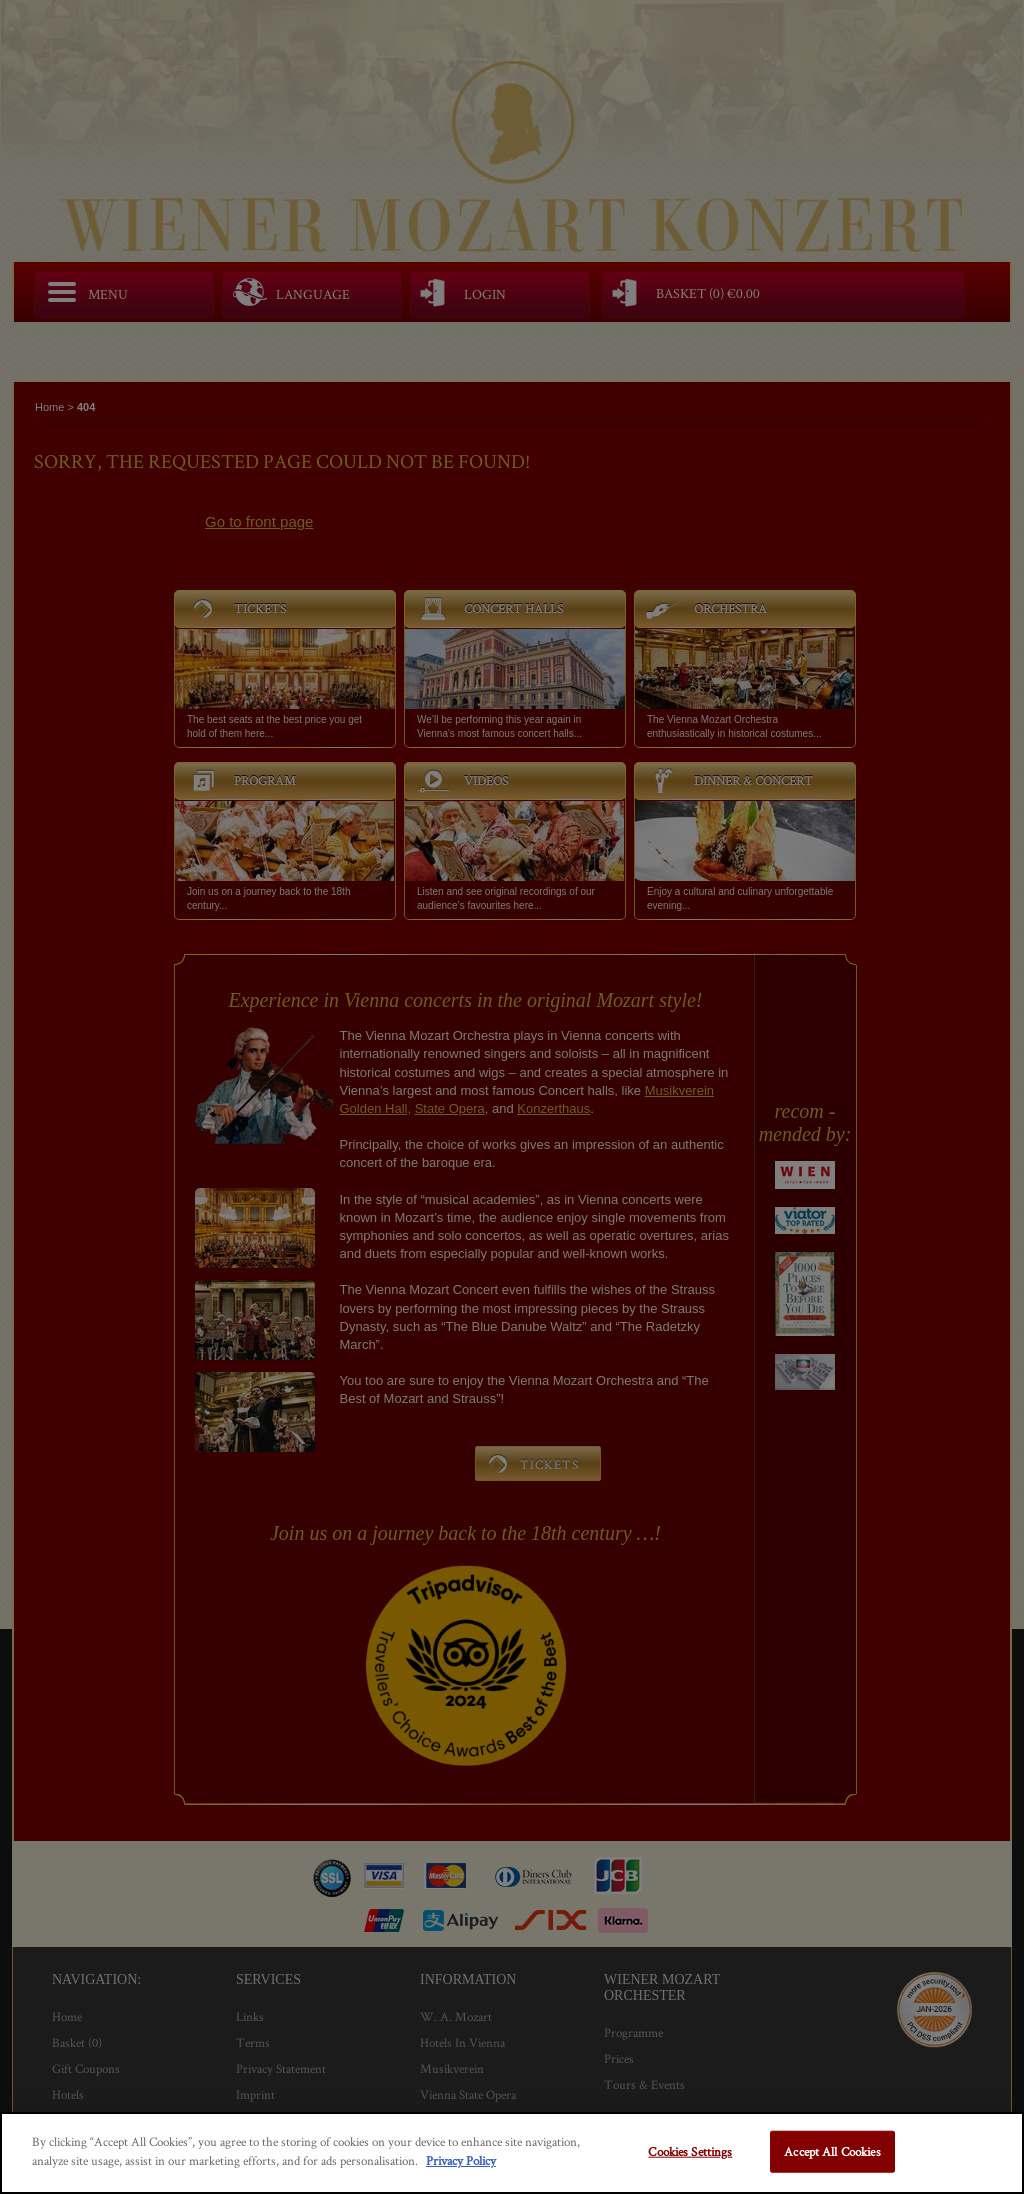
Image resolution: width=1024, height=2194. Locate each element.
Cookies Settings (690, 2151)
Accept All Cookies (832, 2151)
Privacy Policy (461, 2160)
